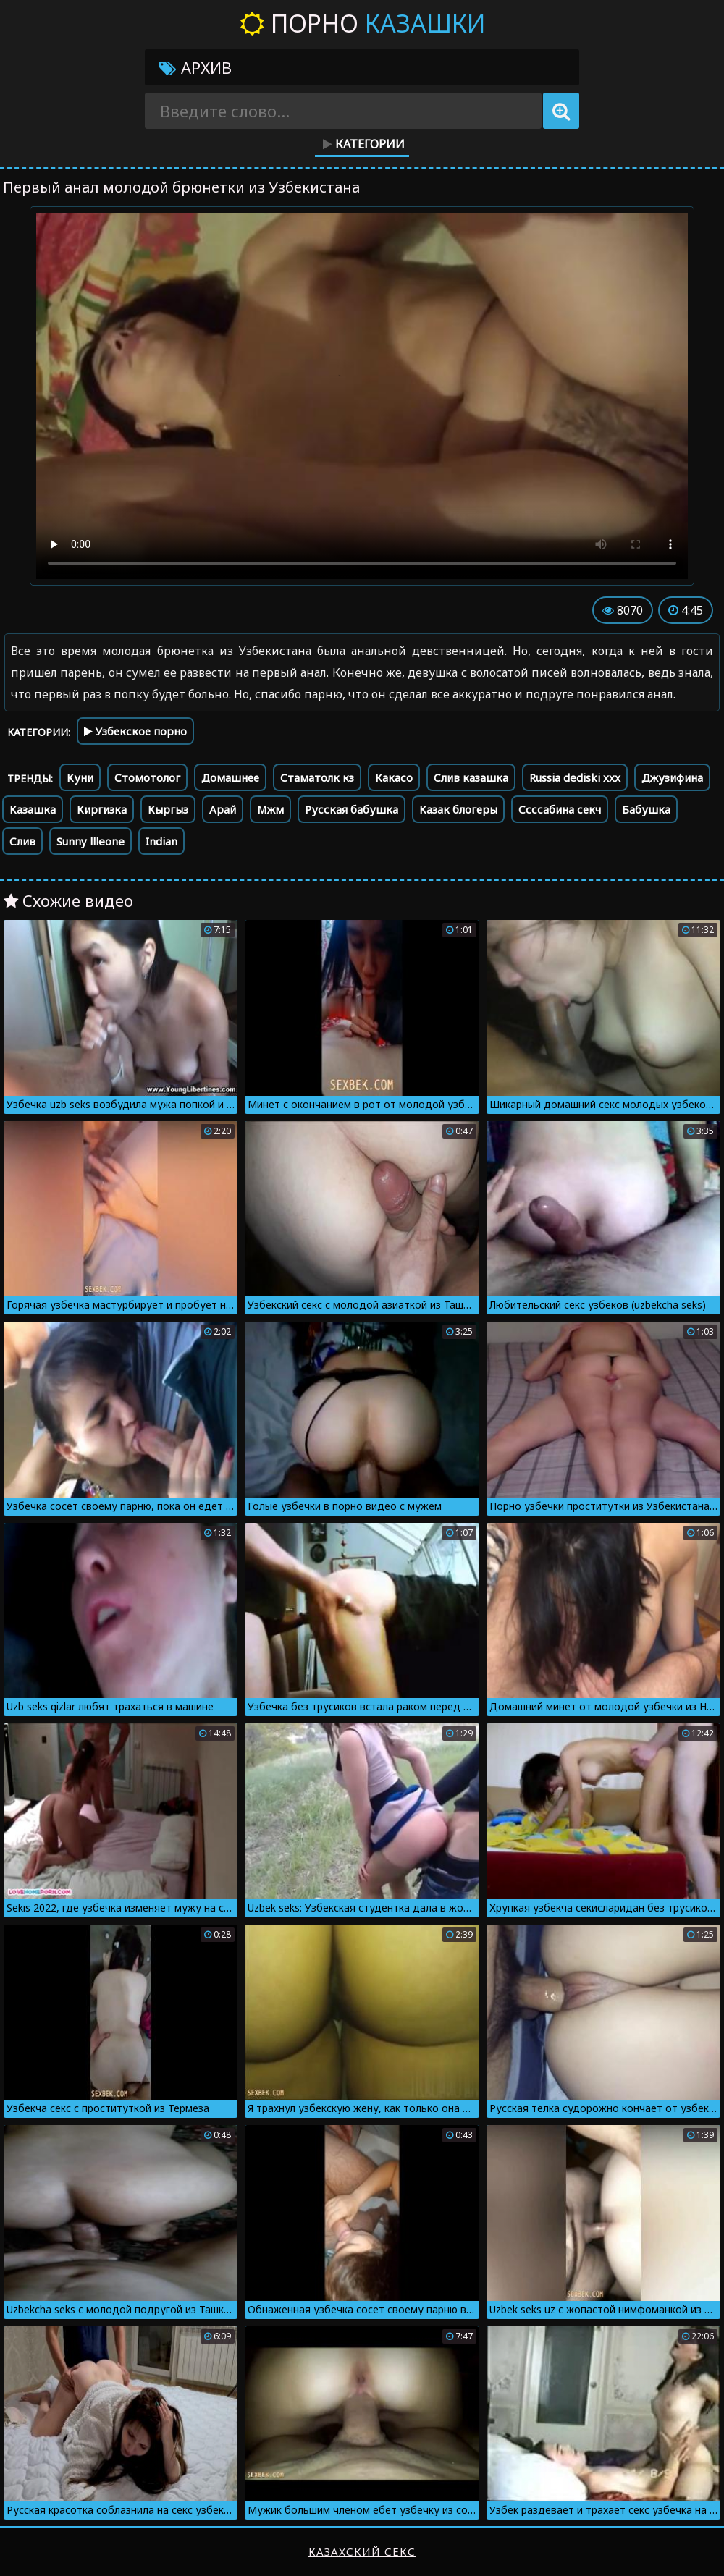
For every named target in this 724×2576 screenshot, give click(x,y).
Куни (80, 777)
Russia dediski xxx (574, 777)
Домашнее (230, 777)
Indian (161, 841)
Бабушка (646, 809)
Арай (222, 809)
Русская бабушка (351, 809)
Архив (195, 67)
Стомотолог (147, 777)
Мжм (270, 809)
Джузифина (672, 777)
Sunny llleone (90, 841)
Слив (22, 841)
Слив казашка (471, 777)
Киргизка (102, 809)
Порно (362, 23)
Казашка (32, 809)
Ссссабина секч (559, 809)
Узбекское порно (135, 731)
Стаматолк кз (317, 777)
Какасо (394, 777)
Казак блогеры (458, 809)
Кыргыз (168, 809)
